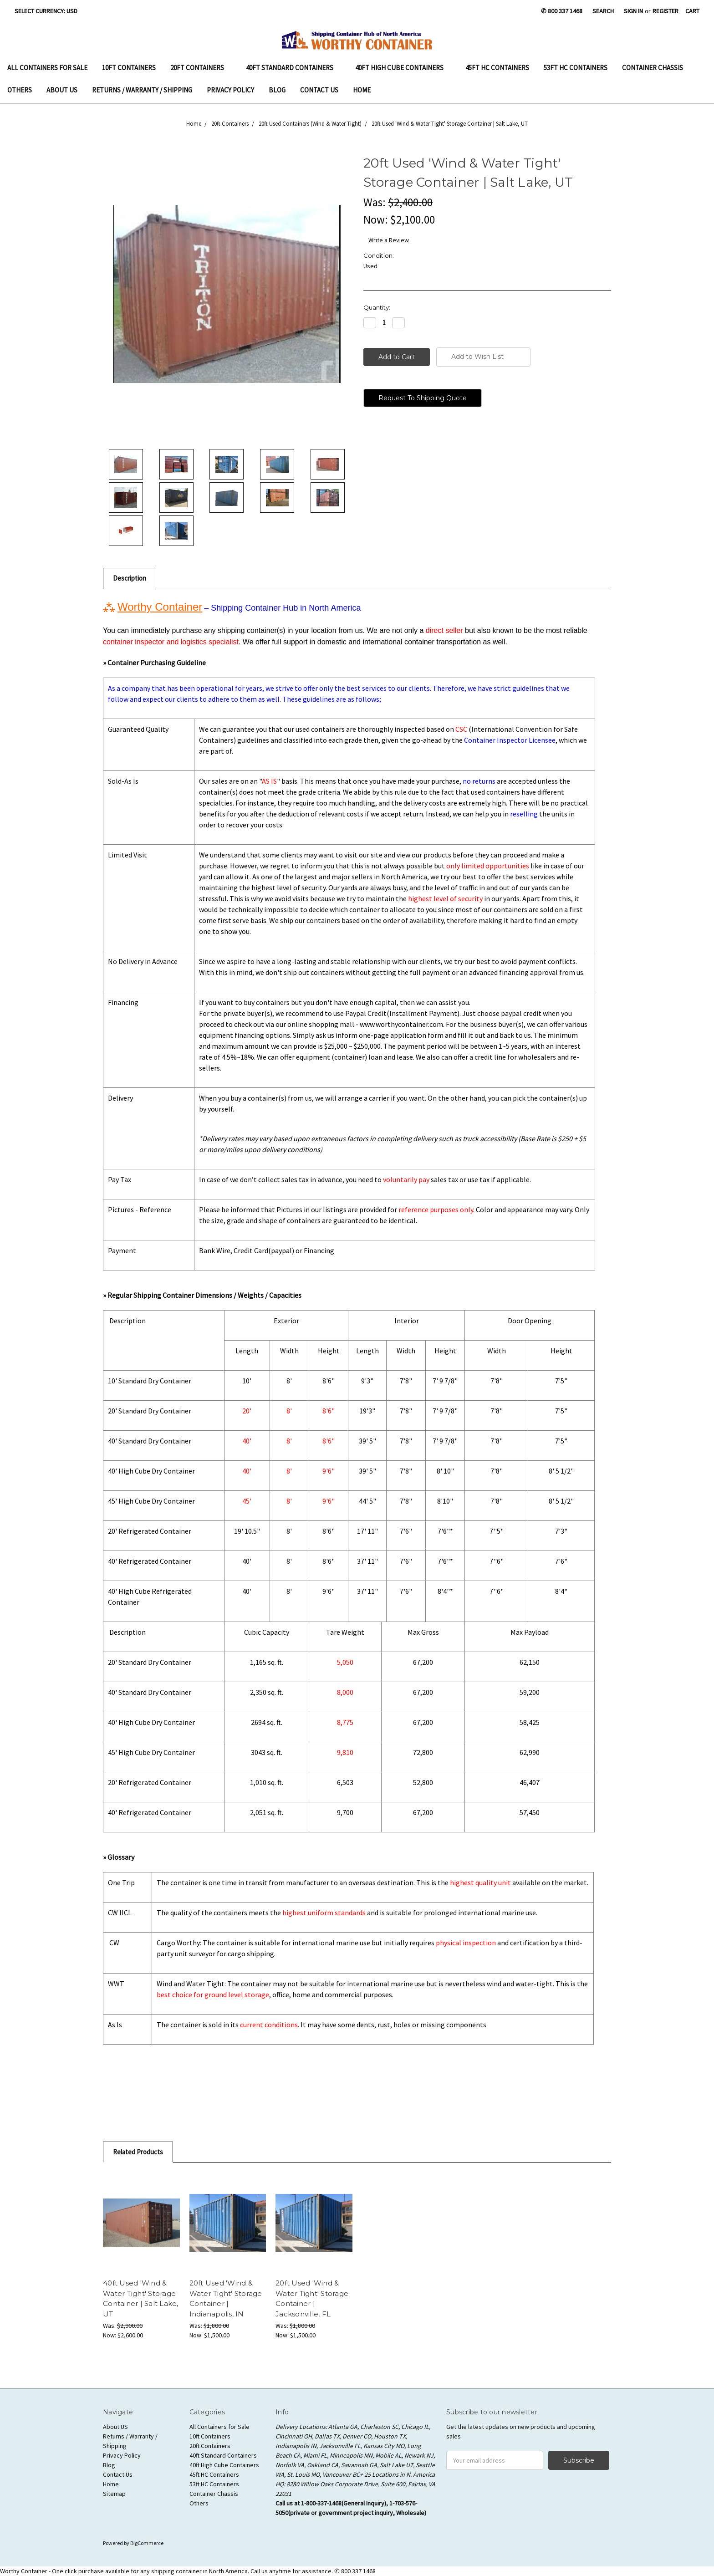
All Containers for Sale (47, 67)
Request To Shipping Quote (422, 398)
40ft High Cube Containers (403, 67)
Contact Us (319, 90)
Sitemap (114, 2493)
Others (19, 90)
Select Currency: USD (49, 11)
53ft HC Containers (575, 67)
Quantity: (376, 307)
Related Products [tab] (138, 2152)
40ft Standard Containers (293, 67)
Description (129, 578)
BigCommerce (146, 2543)
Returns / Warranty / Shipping (142, 90)
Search (603, 11)
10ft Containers (129, 67)
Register (665, 11)
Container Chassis (652, 67)
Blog (277, 90)
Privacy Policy (230, 90)
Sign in (633, 11)
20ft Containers (200, 67)
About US (61, 90)
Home (362, 90)
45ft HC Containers (497, 67)
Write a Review (388, 240)
